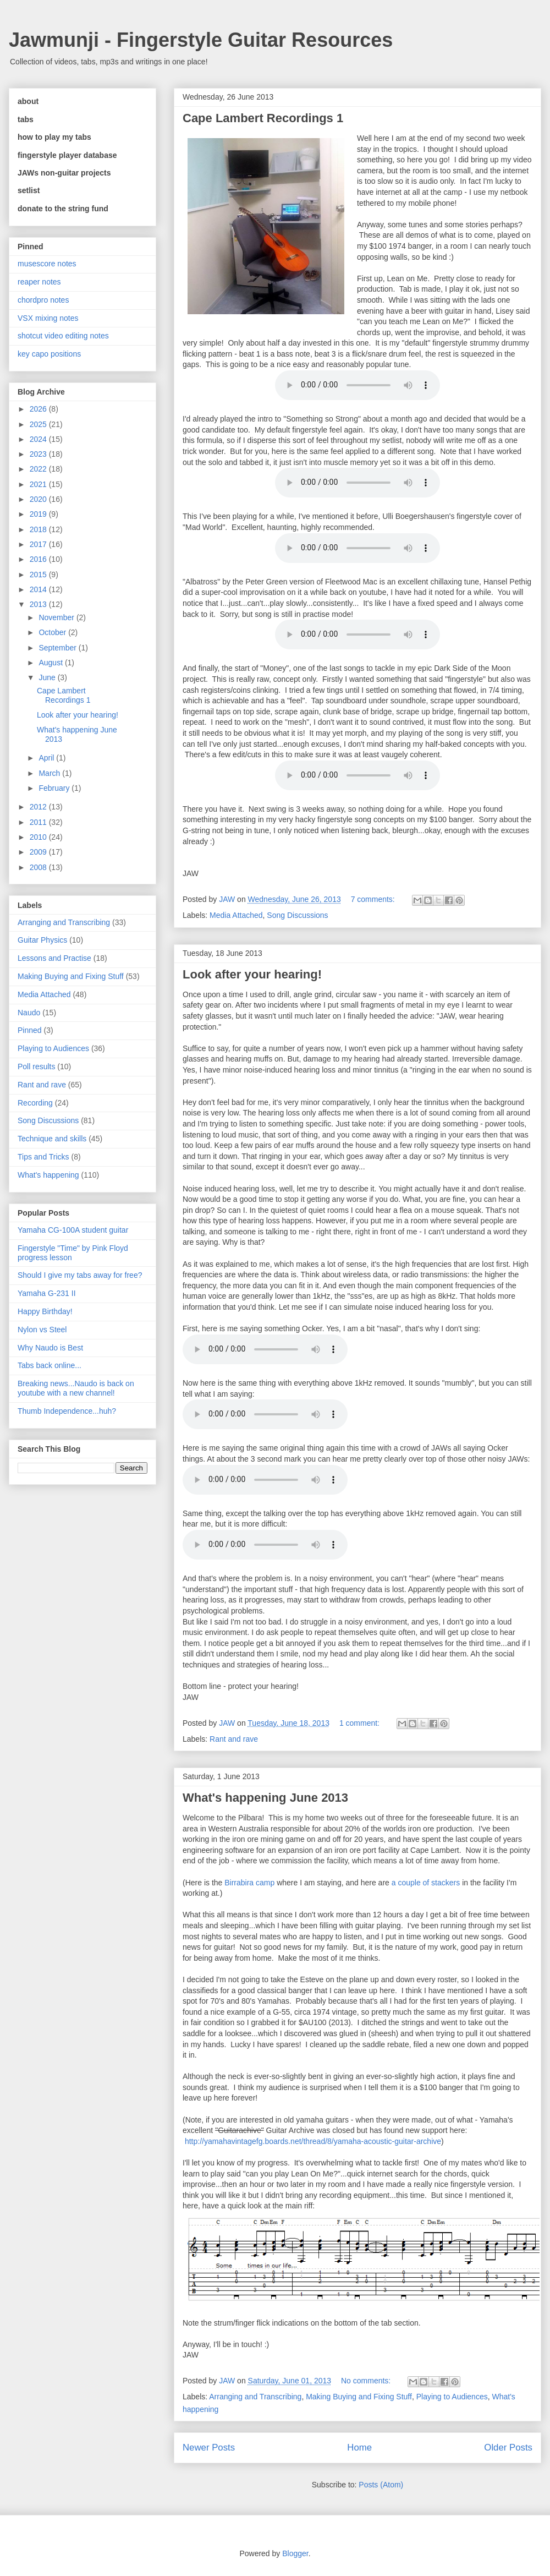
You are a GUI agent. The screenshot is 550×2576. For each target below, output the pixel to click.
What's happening (48, 1175)
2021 (39, 484)
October (53, 632)
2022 (39, 468)
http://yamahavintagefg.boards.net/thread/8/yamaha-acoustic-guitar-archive (313, 2141)
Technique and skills (52, 1138)
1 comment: (360, 1723)
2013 (39, 604)
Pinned (30, 1030)
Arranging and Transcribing (255, 2396)
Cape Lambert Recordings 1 (263, 118)
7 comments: (374, 899)
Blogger (295, 2553)
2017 (39, 544)
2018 (39, 529)
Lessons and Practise (54, 958)
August (51, 662)
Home (359, 2447)
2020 (39, 499)
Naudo (29, 1012)
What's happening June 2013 (265, 1797)
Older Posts (508, 2447)
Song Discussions (297, 915)
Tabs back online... (49, 1365)
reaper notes (39, 281)
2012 (39, 806)
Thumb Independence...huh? (67, 1411)
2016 (39, 559)
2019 (39, 514)
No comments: (367, 2380)
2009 (39, 851)
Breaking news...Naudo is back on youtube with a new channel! (76, 1388)
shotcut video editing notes (63, 335)
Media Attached (236, 915)
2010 (39, 837)
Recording (35, 1102)
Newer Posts (209, 2447)
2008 (39, 867)
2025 (39, 424)
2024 (39, 439)
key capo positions (49, 353)
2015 (39, 574)
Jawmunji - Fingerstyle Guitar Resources (201, 40)
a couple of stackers (426, 1882)
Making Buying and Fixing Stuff (359, 2396)
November (57, 617)
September (58, 647)
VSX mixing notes (48, 318)
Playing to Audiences (452, 2396)
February (55, 788)
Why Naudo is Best (50, 1347)
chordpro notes (43, 300)
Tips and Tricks (43, 1156)
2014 (39, 589)
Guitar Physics (42, 940)
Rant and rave (234, 1739)
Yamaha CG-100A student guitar (73, 1230)
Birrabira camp (249, 1882)
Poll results (36, 1066)
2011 (39, 822)
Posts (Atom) (381, 2484)
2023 (39, 454)
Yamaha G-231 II (47, 1293)
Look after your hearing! (252, 974)
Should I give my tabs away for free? (80, 1275)
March (50, 773)
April (47, 757)
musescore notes (47, 263)
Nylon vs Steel (42, 1329)
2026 (39, 408)
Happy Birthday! (45, 1311)
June (47, 677)
